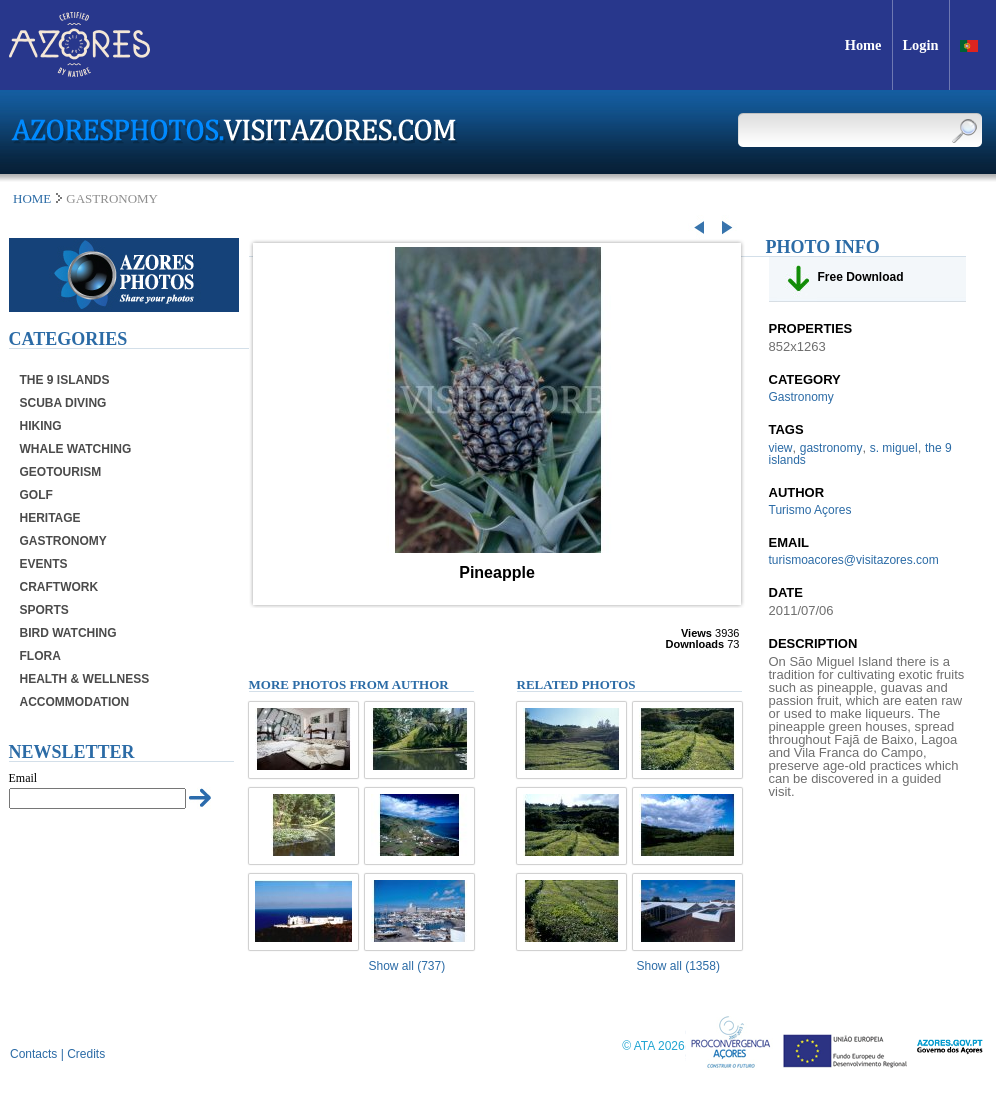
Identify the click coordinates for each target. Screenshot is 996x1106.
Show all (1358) (678, 966)
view (781, 448)
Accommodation (75, 702)
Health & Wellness (85, 679)
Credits (86, 1054)
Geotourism (61, 472)
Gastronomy (63, 541)
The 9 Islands (65, 380)
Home (32, 198)
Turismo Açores (810, 510)
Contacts (33, 1054)
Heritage (50, 518)
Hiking (41, 426)
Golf (36, 495)
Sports (44, 610)
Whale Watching (76, 449)
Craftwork (59, 587)
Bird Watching (68, 633)
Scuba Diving (63, 403)
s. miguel (894, 448)
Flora (40, 656)
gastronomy (831, 448)
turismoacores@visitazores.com (854, 560)
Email (23, 778)
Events (44, 564)
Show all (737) (407, 966)
